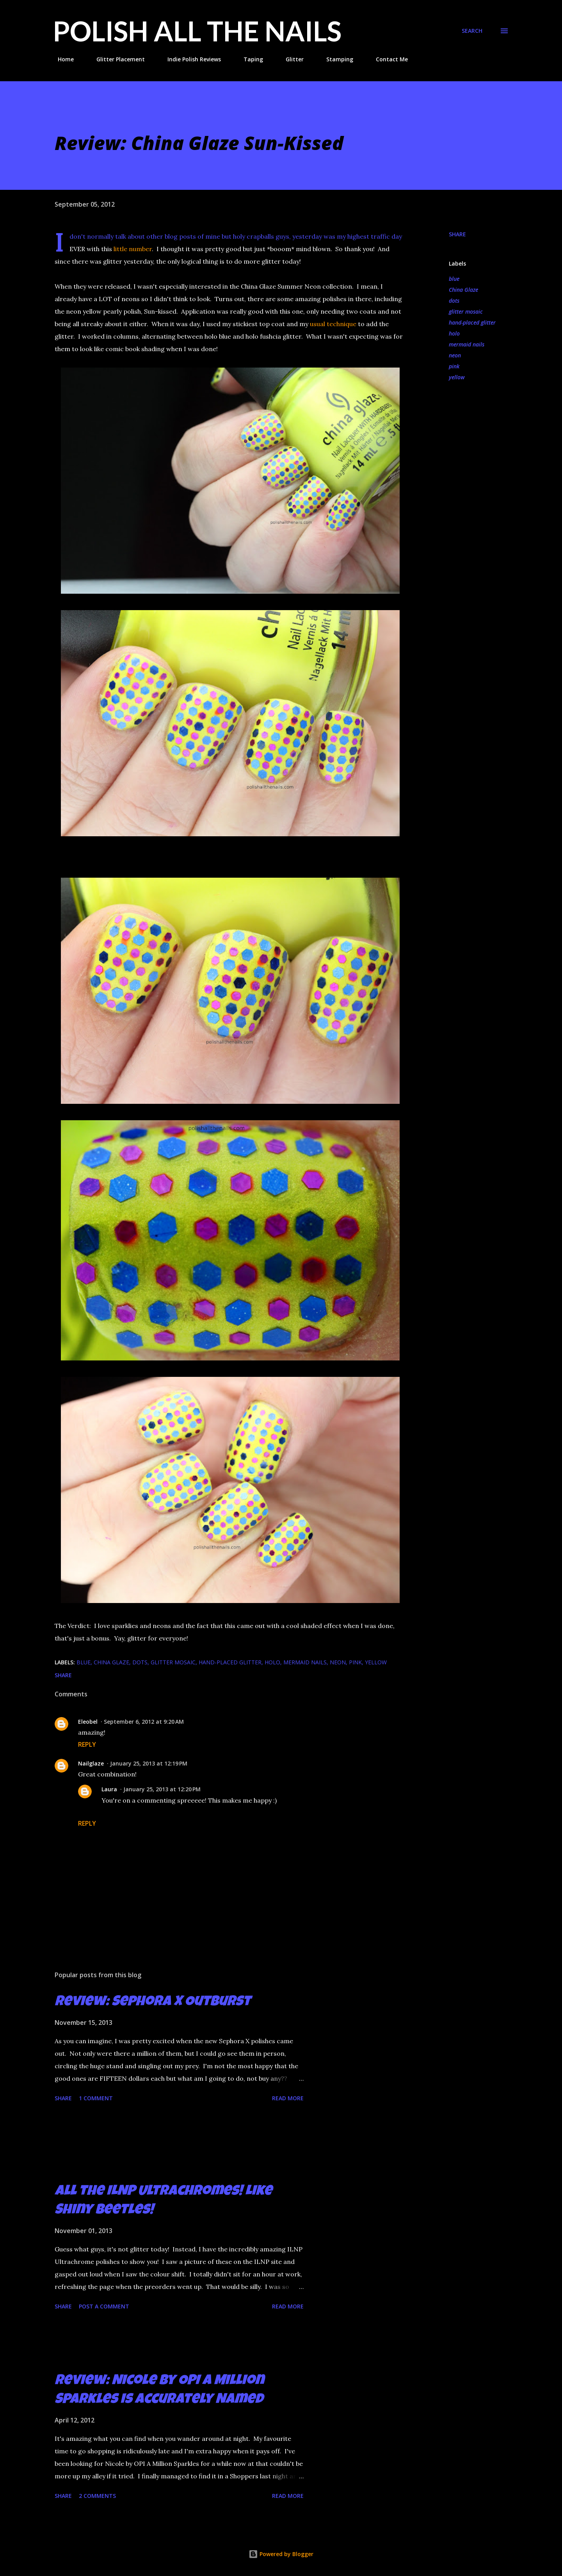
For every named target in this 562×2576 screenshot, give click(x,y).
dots (454, 300)
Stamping (335, 59)
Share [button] (457, 234)
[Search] (472, 31)
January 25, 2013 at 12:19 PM (148, 1763)
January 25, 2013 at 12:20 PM (162, 1789)
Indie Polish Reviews (189, 59)
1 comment (96, 2098)
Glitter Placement (116, 59)
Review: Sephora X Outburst (153, 2003)
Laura (109, 1789)
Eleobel (88, 1721)
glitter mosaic (466, 311)
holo (454, 333)
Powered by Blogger (281, 2554)
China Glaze (463, 289)
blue (454, 278)
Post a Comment (104, 2306)
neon (455, 355)
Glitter (290, 59)
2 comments (97, 2495)
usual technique (333, 324)
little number (133, 249)
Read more (288, 2098)
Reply (87, 1744)
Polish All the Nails (197, 30)
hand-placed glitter (472, 322)
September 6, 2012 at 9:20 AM (144, 1721)
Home (61, 59)
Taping (248, 59)
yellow (457, 377)
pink (454, 366)
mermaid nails (466, 344)
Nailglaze (91, 1763)
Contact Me (387, 59)
